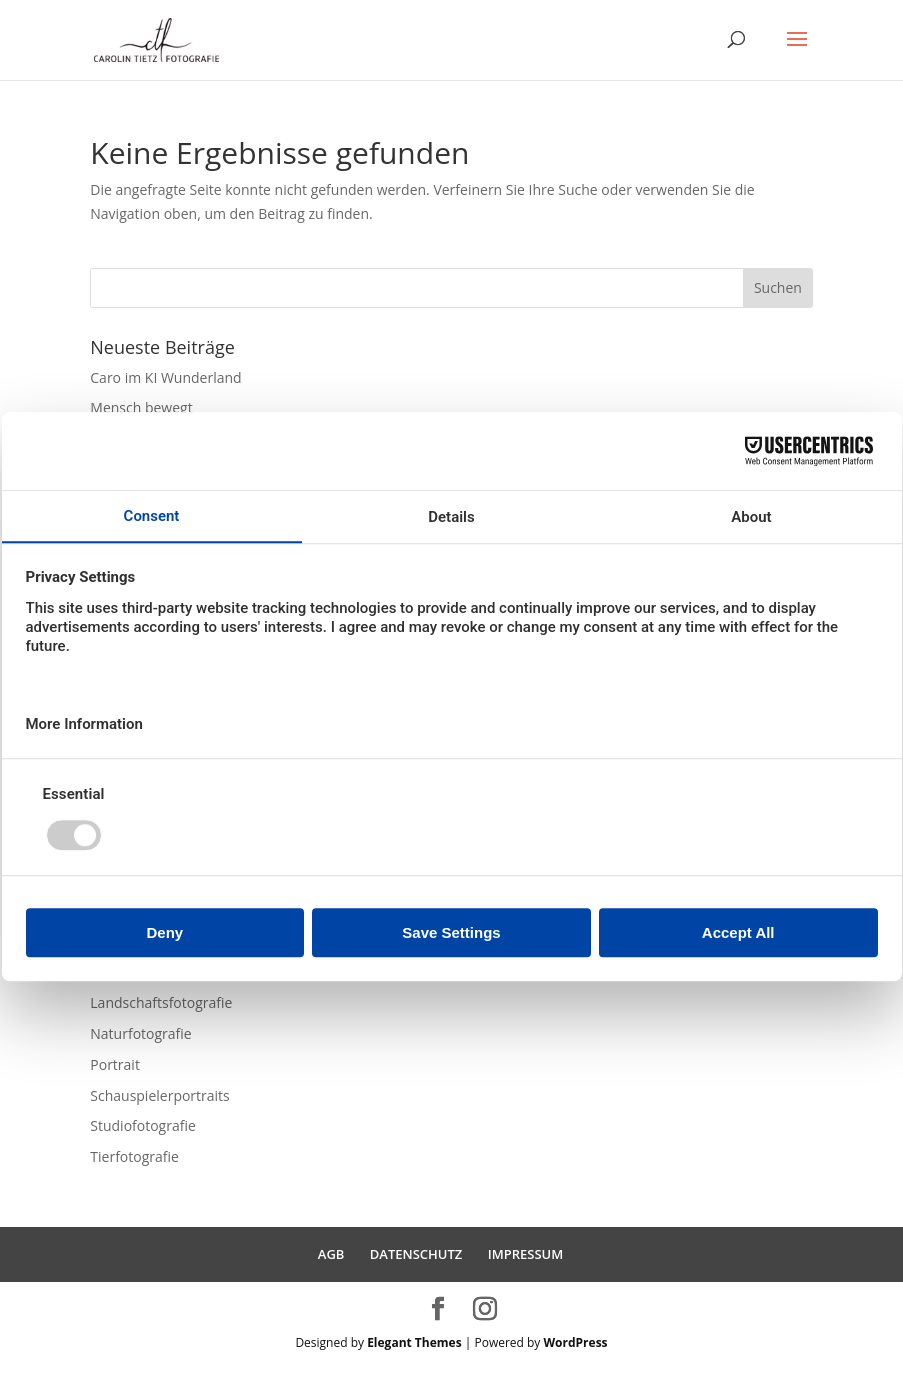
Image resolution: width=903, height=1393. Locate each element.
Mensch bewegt (141, 407)
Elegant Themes (414, 1342)
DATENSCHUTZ (416, 1254)
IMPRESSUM (525, 1254)
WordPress (576, 1342)
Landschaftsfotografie (161, 1002)
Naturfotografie (140, 1033)
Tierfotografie (134, 1156)
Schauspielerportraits (159, 1095)
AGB (331, 1254)
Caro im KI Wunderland (165, 377)
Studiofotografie (143, 1125)
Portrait (115, 1064)
